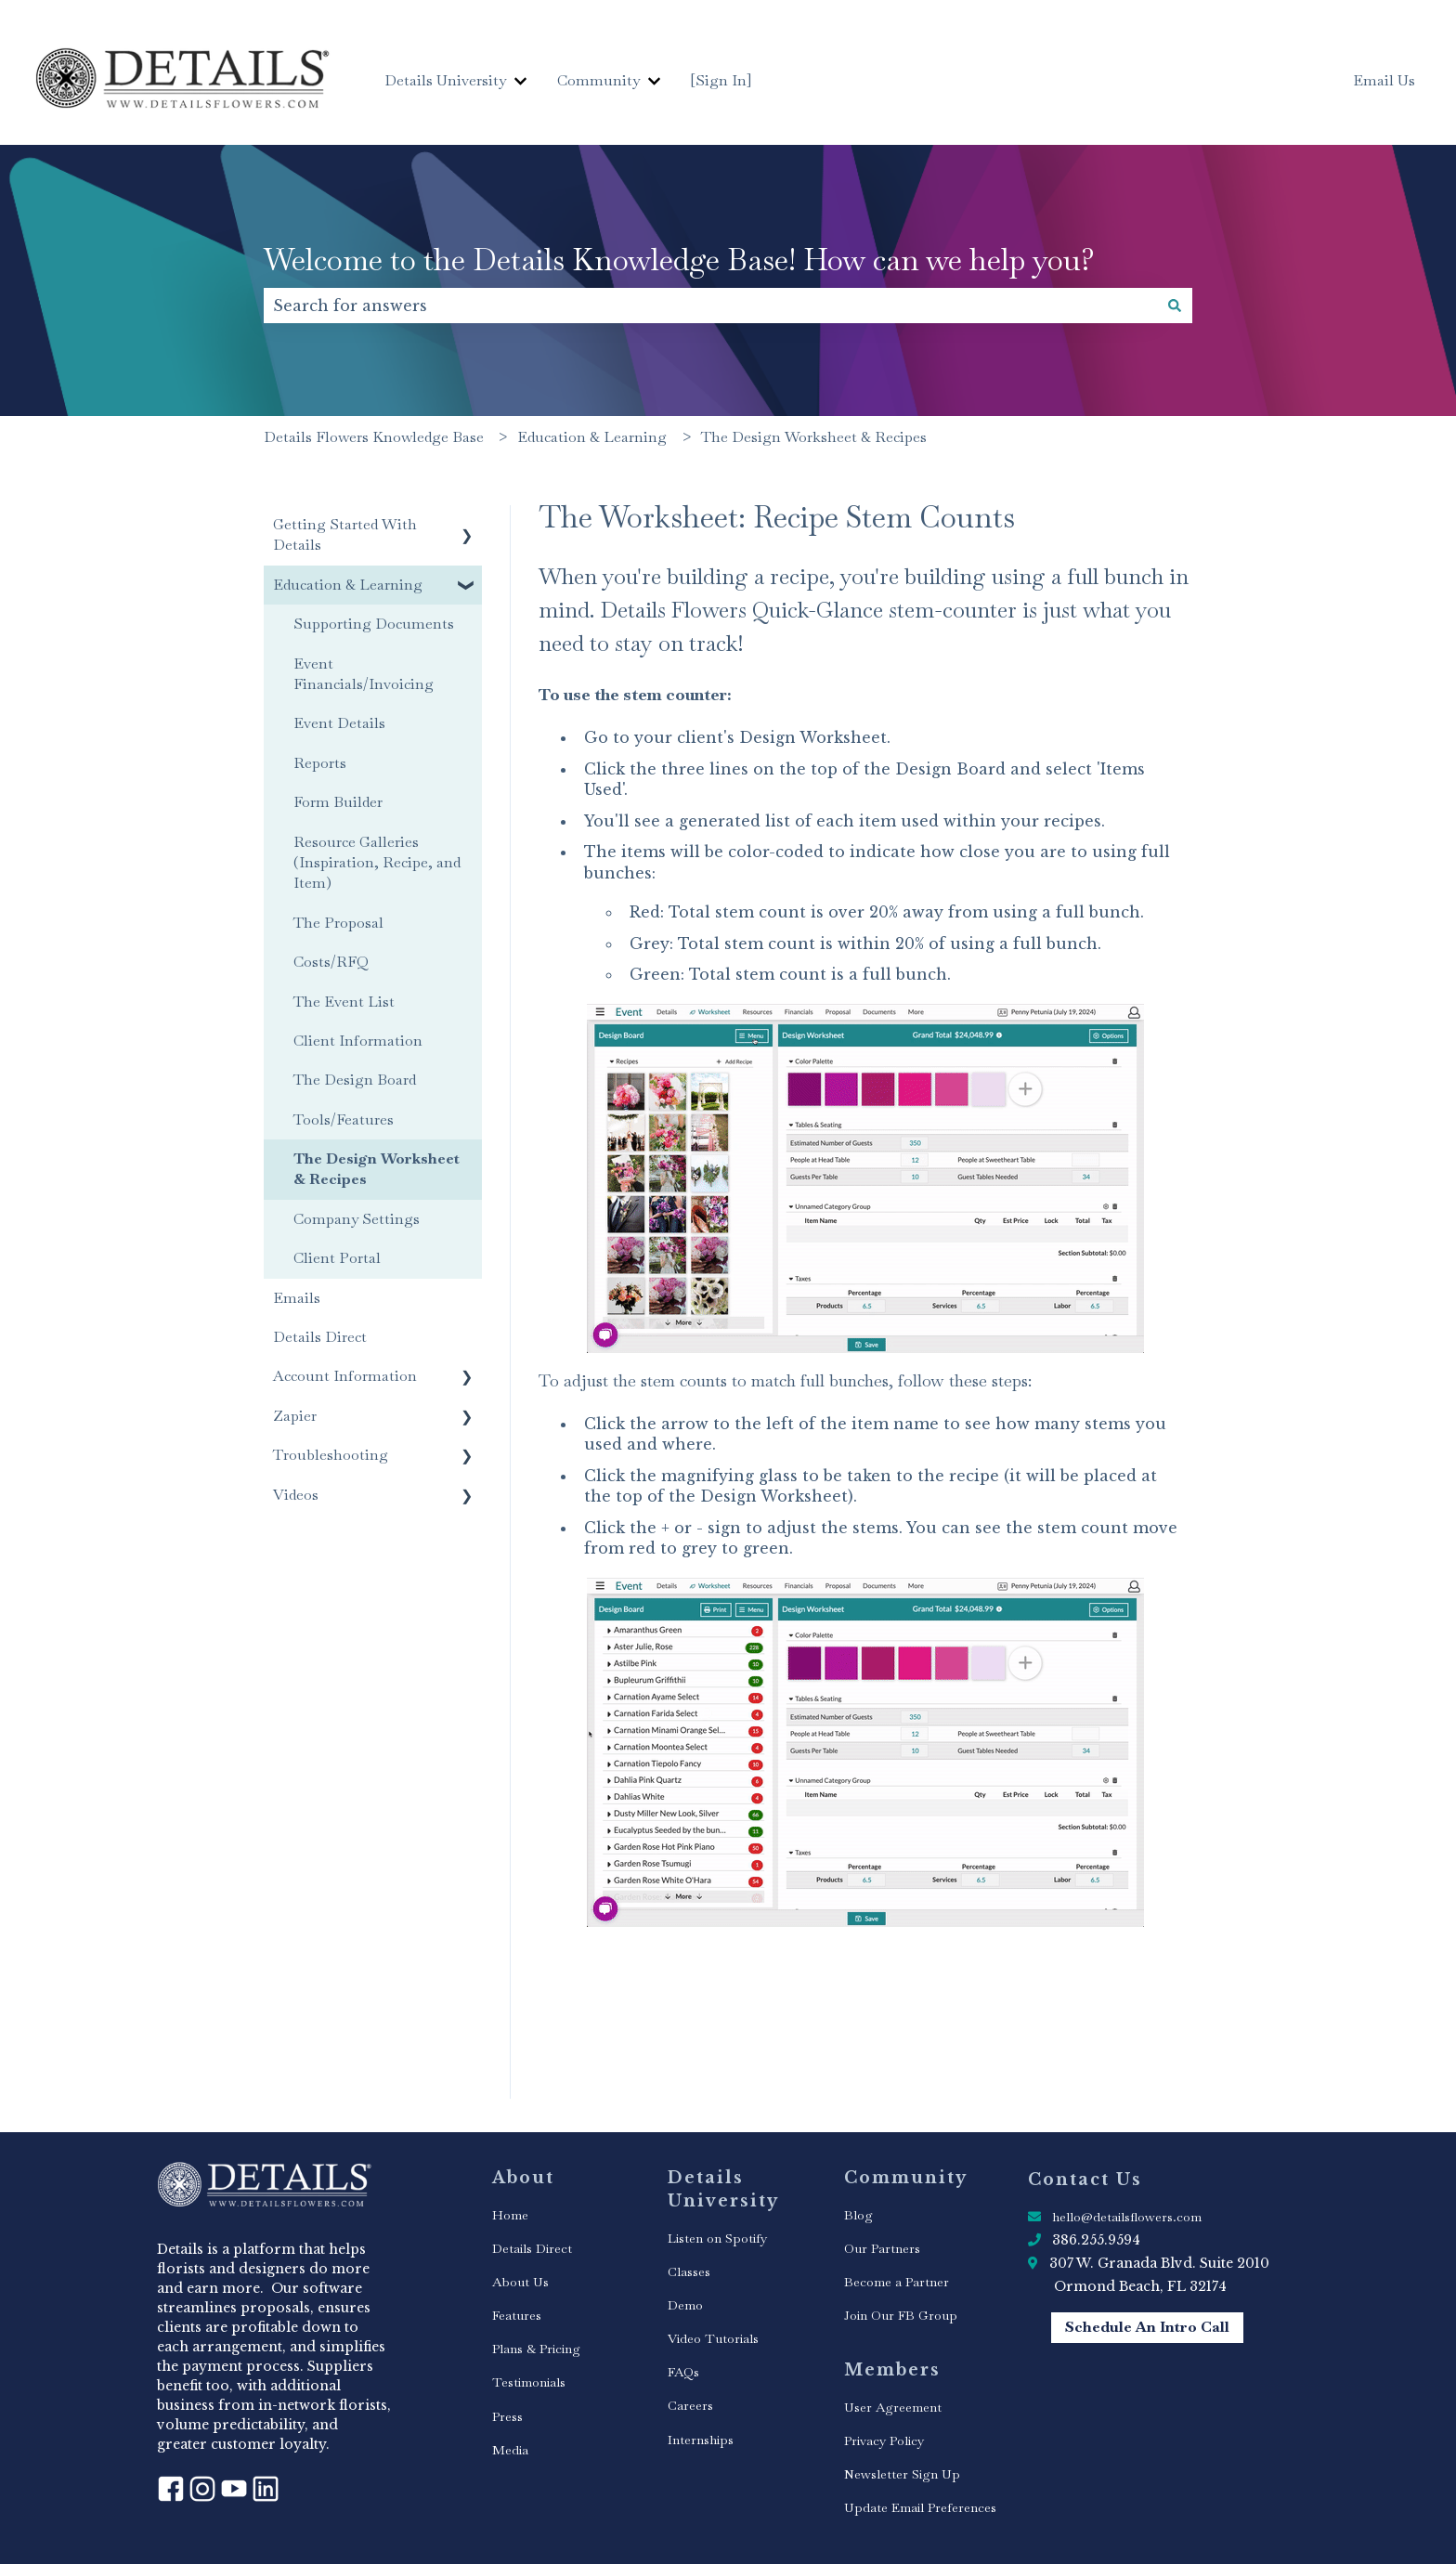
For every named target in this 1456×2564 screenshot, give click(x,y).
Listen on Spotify (717, 2238)
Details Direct (532, 2248)
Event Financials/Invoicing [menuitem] (363, 674)
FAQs (683, 2371)
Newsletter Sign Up (902, 2474)
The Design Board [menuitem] (354, 1079)
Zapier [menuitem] (295, 1415)
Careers (690, 2405)
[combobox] (710, 305)
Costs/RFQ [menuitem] (331, 961)
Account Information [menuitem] (345, 1376)
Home (510, 2214)
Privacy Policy (884, 2440)
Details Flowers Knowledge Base (374, 437)
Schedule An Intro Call (1147, 2326)
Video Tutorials (713, 2338)
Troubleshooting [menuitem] (330, 1454)
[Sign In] (721, 80)
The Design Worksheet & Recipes (814, 437)
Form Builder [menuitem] (338, 802)
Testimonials (529, 2382)
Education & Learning (592, 437)
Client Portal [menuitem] (337, 1258)
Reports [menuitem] (319, 763)
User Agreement (893, 2407)
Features (516, 2315)
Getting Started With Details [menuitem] (345, 534)
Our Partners (882, 2248)
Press (507, 2416)
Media (510, 2449)
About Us (520, 2281)
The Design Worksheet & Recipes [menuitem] (376, 1169)
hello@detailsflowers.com (1127, 2216)
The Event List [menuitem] (344, 1001)
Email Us (1384, 80)
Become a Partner (896, 2281)
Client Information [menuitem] (357, 1040)
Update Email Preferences (920, 2507)
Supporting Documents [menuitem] (373, 623)
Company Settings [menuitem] (356, 1219)
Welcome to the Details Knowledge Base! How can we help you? (679, 260)
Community (598, 80)
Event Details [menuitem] (339, 723)
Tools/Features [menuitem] (343, 1119)
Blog (858, 2214)
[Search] (1174, 305)
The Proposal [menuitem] (338, 922)
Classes (689, 2271)
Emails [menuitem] (296, 1298)
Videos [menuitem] (295, 1494)
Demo (685, 2305)
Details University (445, 80)
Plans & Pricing (536, 2348)
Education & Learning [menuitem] (347, 584)
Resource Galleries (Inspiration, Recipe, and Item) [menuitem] (377, 862)
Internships (701, 2439)
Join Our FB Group (900, 2315)
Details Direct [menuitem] (320, 1337)
